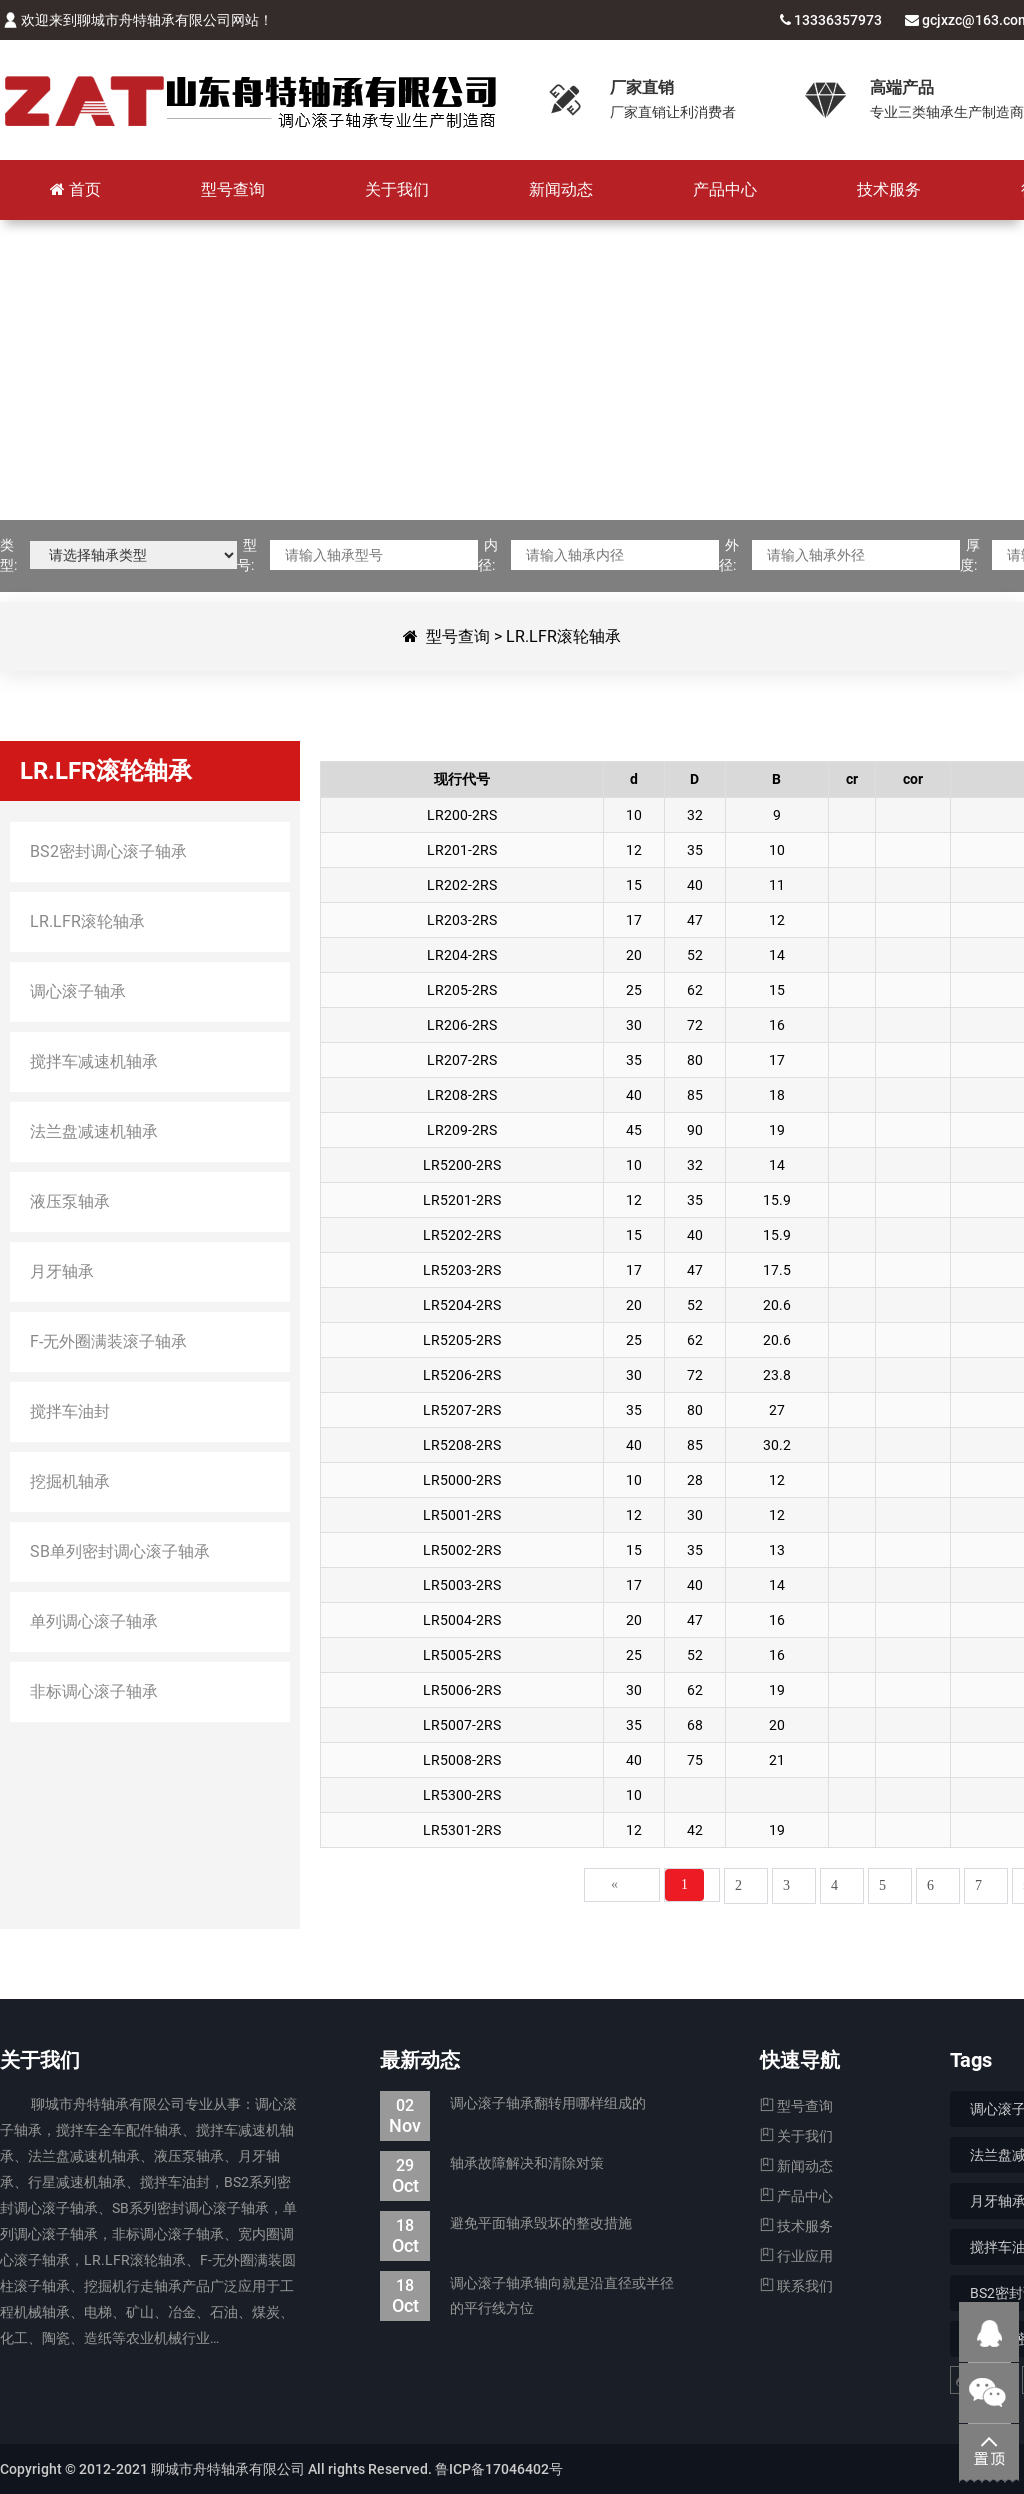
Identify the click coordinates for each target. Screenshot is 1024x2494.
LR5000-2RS (462, 1480)
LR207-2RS (462, 1060)
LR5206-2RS (462, 1375)
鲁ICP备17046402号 (499, 2469)
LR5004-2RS (462, 1620)
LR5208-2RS (462, 1445)
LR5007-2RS (462, 1725)
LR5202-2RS (462, 1235)
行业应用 (796, 2256)
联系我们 (796, 2286)
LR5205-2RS (462, 1340)
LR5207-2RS (462, 1410)
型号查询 (458, 636)
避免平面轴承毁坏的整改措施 (506, 2223)
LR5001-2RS (462, 1515)
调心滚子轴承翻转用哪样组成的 (513, 2103)
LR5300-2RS (462, 1795)
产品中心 (796, 2196)
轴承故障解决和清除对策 (492, 2163)
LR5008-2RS (462, 1760)
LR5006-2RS (462, 1690)
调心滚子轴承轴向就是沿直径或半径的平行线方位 (527, 2296)
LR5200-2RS (462, 1165)
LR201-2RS (462, 850)
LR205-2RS (462, 990)
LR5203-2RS (462, 1270)
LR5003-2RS (462, 1585)
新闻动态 (796, 2166)
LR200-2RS (462, 815)
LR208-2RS (462, 1095)
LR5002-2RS (462, 1550)
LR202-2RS (462, 885)
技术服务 (796, 2226)
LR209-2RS (462, 1130)
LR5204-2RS (462, 1305)
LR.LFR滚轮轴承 (563, 636)
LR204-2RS (462, 955)
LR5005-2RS (462, 1655)
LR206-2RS (462, 1025)
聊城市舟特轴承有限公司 (250, 100)
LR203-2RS (462, 920)
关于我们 (796, 2136)
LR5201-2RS (462, 1200)
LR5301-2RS (462, 1830)
